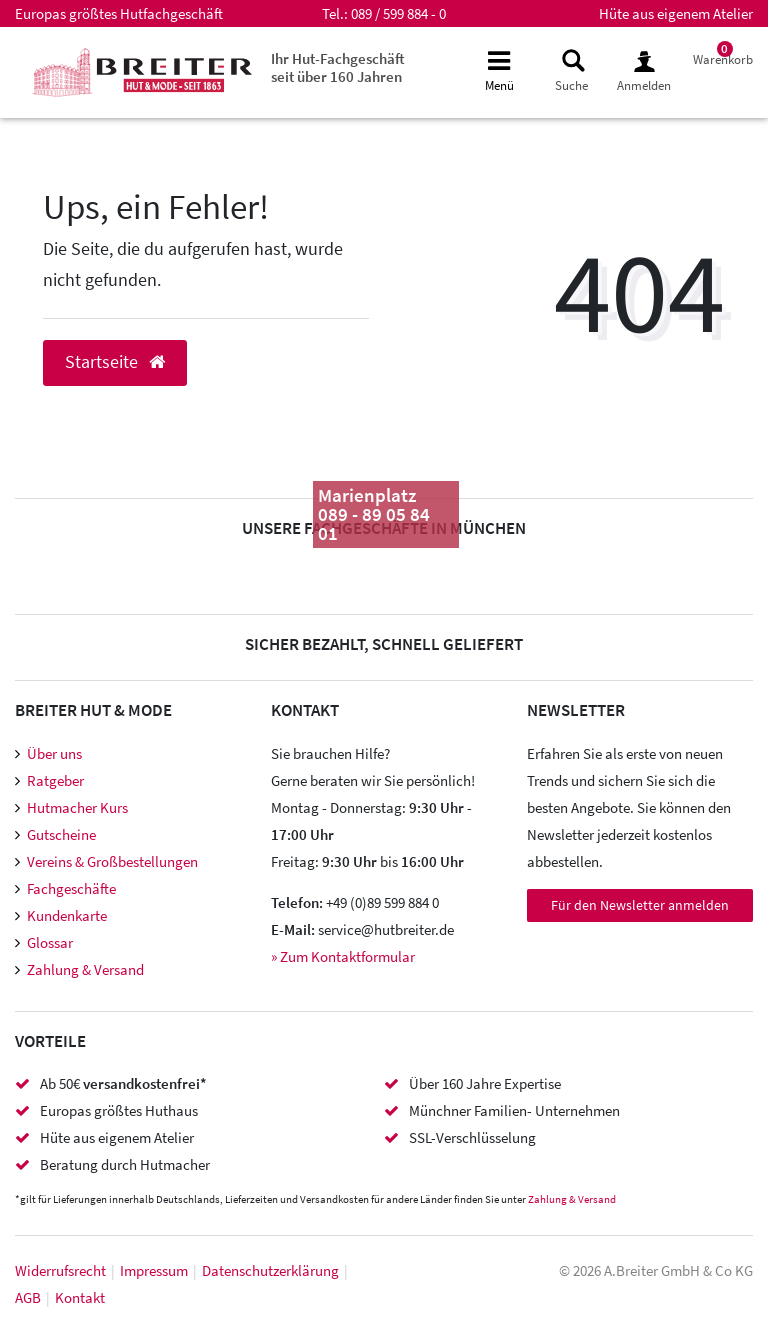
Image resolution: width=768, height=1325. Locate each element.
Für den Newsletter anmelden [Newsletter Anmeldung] (640, 905)
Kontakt (80, 1297)
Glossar (50, 942)
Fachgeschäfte (71, 888)
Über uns (54, 753)
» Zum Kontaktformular (343, 956)
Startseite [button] (115, 362)
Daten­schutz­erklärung (270, 1270)
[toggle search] (571, 71)
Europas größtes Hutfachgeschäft (119, 13)
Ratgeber (55, 780)
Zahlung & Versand (85, 969)
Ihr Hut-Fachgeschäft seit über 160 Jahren (338, 67)
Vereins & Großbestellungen (112, 861)
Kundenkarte (67, 915)
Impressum (154, 1270)
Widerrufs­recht (60, 1270)
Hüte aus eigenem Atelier (676, 13)
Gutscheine (61, 834)
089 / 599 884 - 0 (398, 13)
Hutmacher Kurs (77, 807)
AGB (28, 1297)
